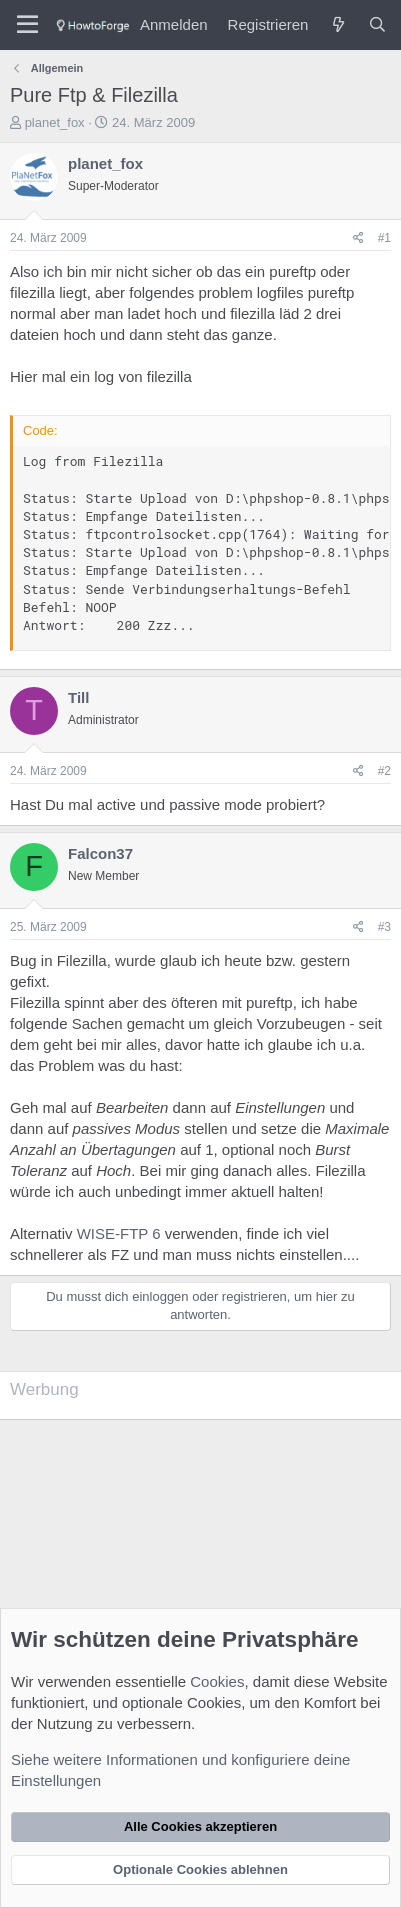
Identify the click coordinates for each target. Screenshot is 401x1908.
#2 (384, 771)
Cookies (217, 1681)
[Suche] (377, 24)
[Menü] (27, 25)
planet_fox (55, 122)
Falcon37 (100, 853)
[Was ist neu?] (337, 24)
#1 (384, 238)
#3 (384, 927)
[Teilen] (358, 238)
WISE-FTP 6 (119, 1233)
